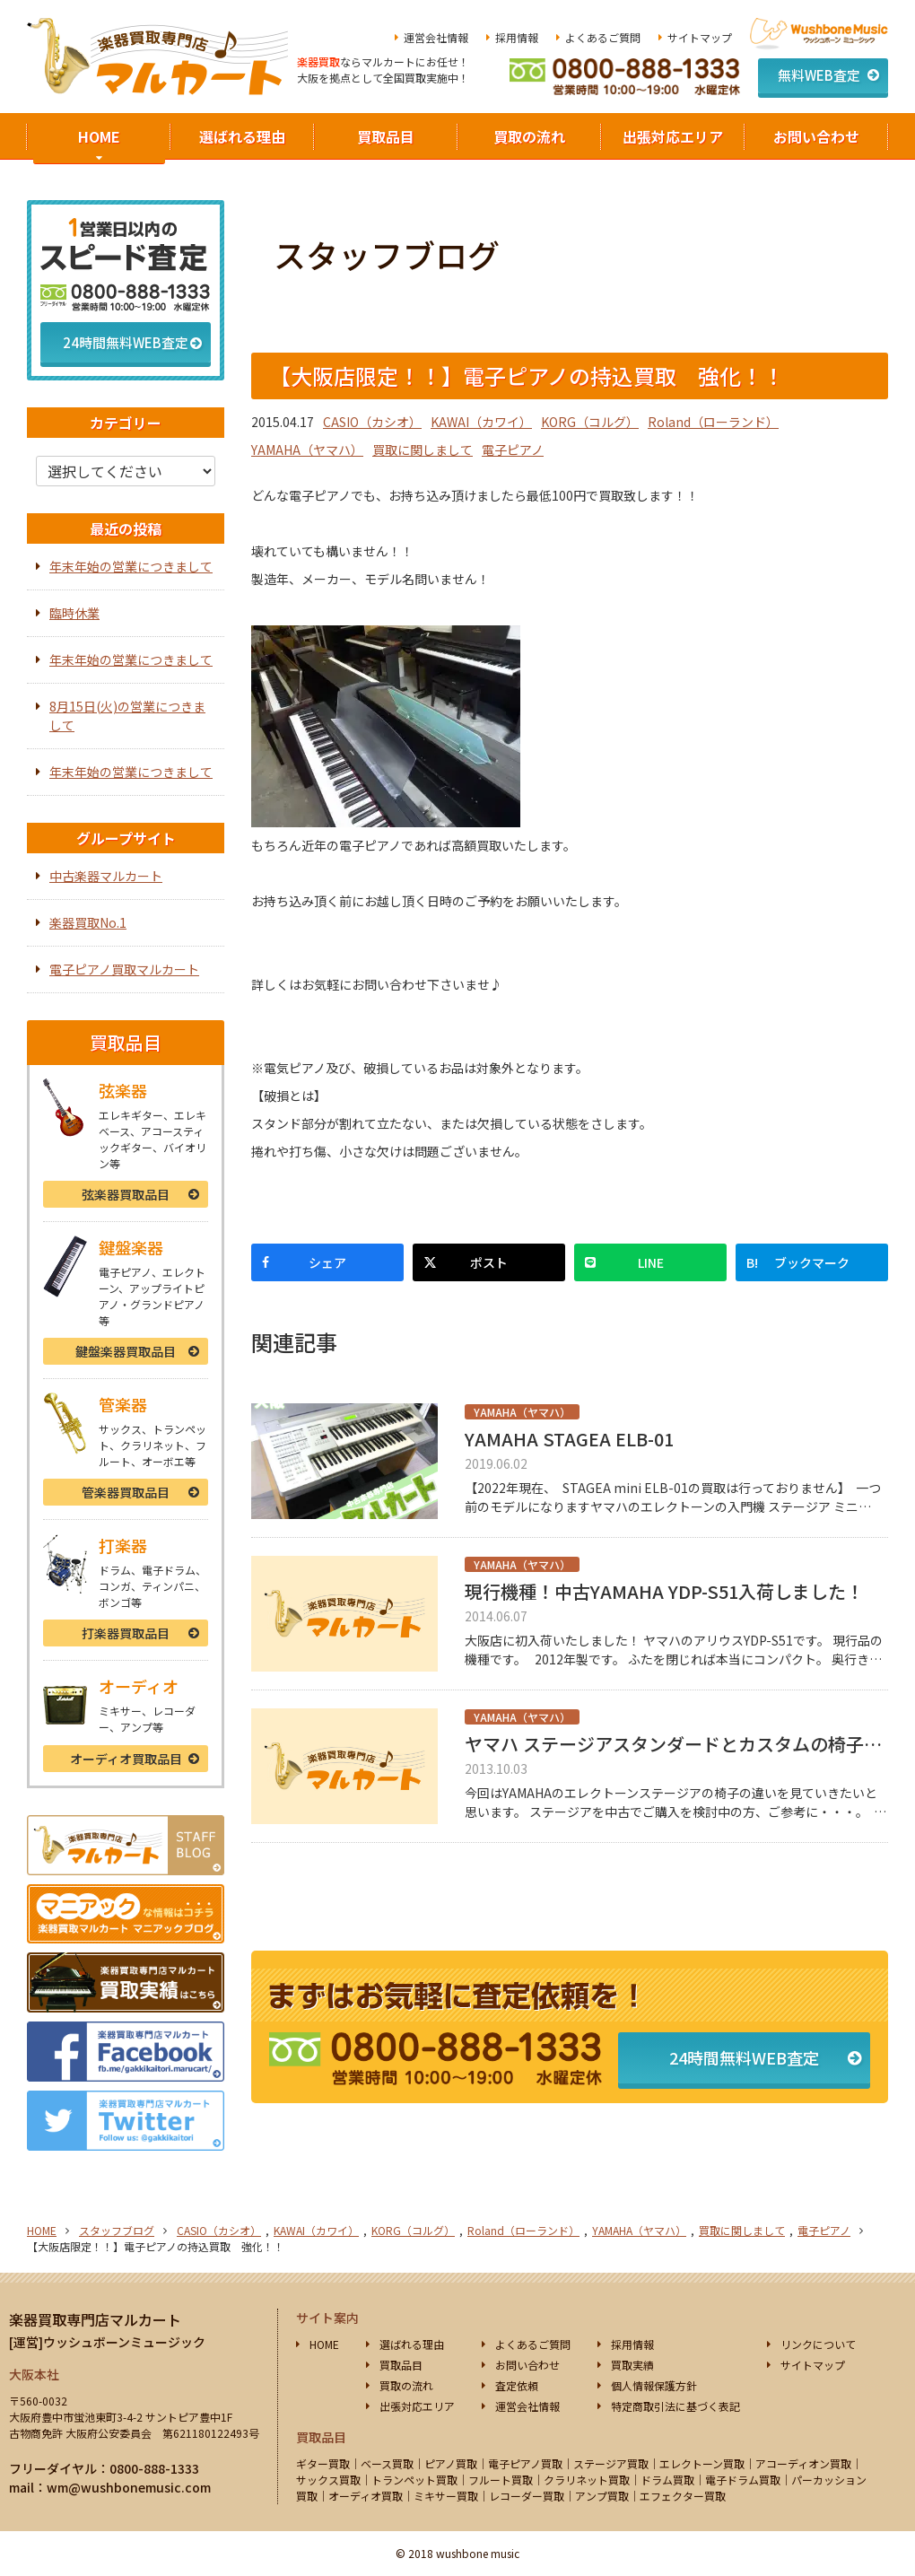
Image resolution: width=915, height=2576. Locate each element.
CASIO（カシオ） (372, 422)
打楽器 (126, 1633)
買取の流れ (529, 136)
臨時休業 (74, 613)
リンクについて (818, 2344)
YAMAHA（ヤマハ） (307, 449)
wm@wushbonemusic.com (129, 2487)
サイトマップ (699, 37)
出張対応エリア (673, 136)
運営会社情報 (436, 37)
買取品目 (385, 136)
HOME (99, 136)
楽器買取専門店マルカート (95, 2319)
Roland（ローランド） (713, 422)
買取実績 (632, 2364)
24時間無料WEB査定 (744, 2057)
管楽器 (126, 1492)
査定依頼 (516, 2385)
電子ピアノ (513, 449)
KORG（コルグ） (590, 422)
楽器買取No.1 (87, 922)
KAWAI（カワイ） (481, 422)
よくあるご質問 (602, 37)
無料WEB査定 (819, 74)
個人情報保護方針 (654, 2385)
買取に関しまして (422, 449)
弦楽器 (126, 1194)
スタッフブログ (116, 2230)
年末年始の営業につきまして (131, 566)
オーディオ (126, 1759)
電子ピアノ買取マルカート (124, 969)
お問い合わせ (816, 136)
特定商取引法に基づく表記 (675, 2406)
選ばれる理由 (242, 136)
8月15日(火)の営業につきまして (127, 715)
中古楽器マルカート (105, 876)
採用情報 (516, 37)
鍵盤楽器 (125, 1351)
